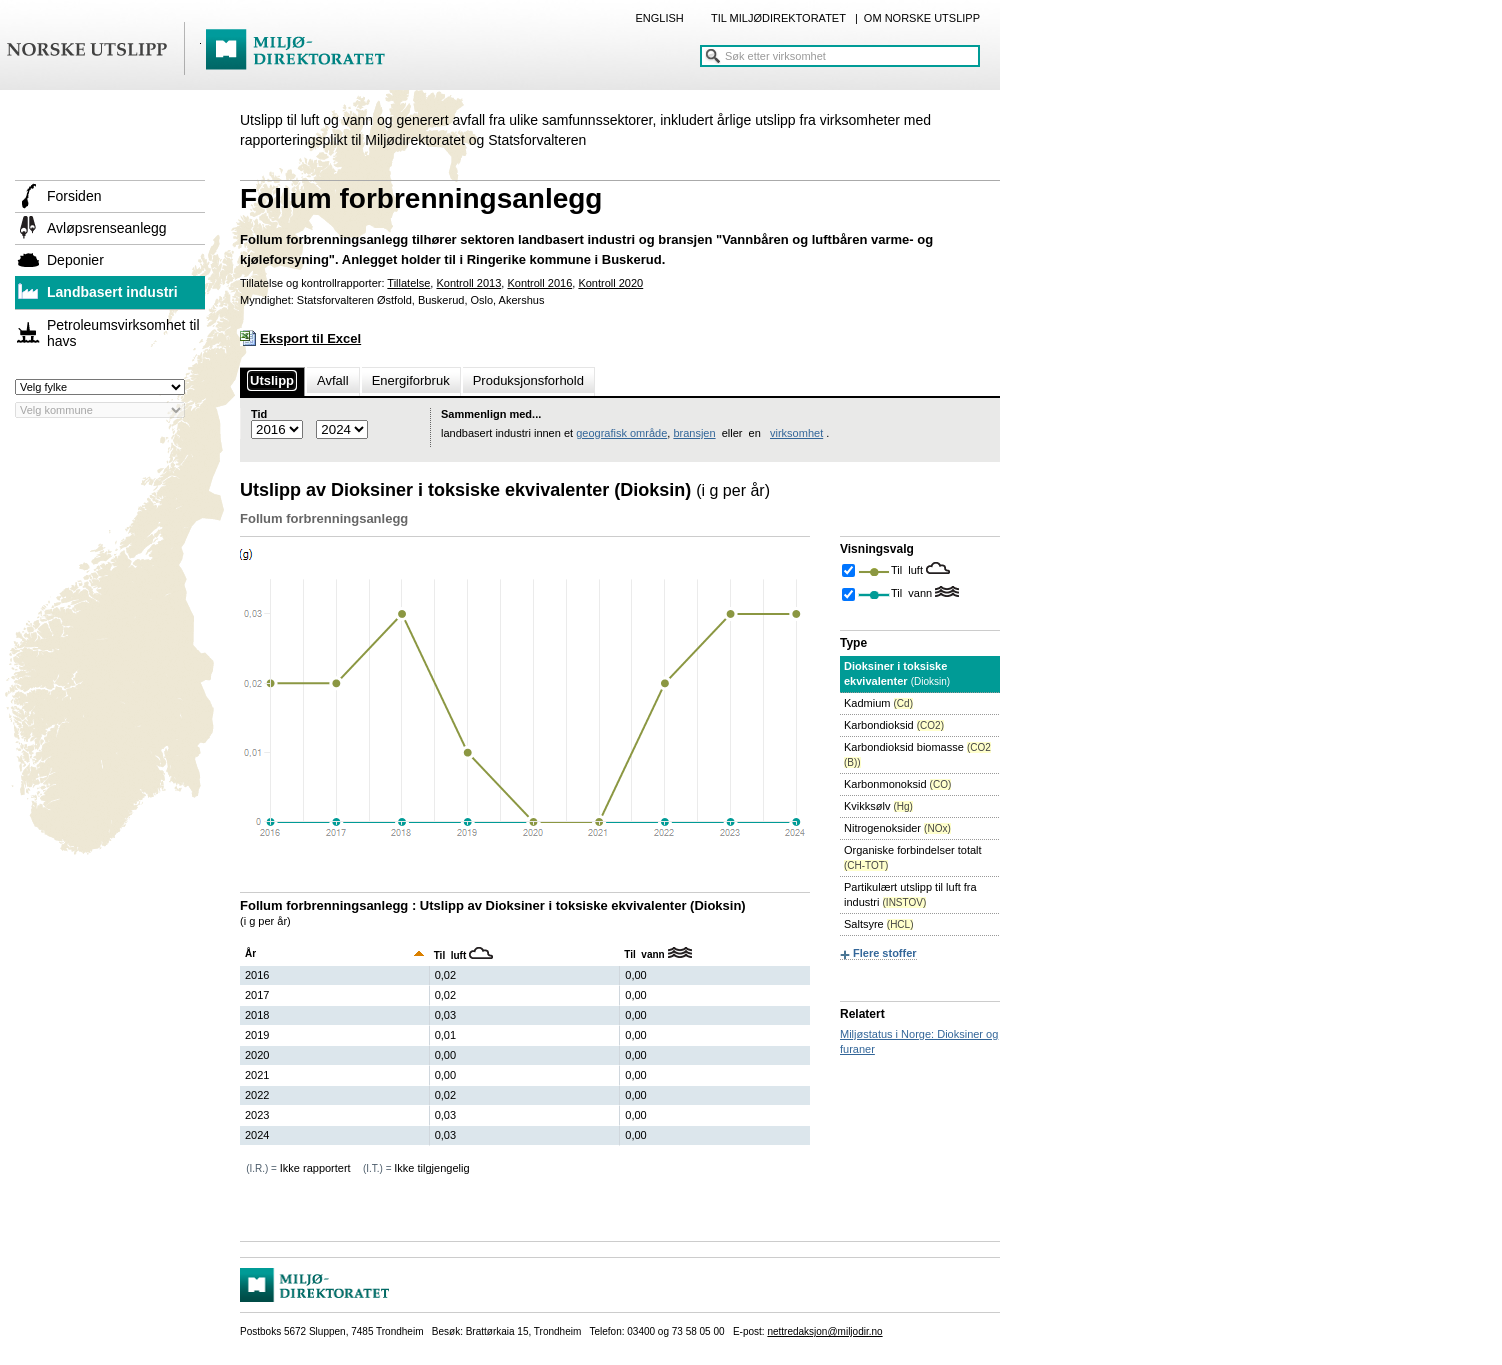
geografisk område (621, 433)
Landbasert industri (112, 292)
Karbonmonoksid (897, 784)
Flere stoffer (885, 953)
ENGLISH (659, 18)
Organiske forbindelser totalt (913, 857)
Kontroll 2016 (539, 283)
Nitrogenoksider (897, 828)
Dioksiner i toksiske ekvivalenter (897, 673)
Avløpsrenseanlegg (107, 228)
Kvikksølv (878, 806)
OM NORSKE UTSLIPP (922, 18)
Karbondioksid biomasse (917, 754)
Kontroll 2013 (468, 283)
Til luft (908, 570)
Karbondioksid (894, 725)
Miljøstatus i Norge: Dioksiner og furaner (919, 1041)
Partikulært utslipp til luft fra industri (910, 894)
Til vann (913, 593)
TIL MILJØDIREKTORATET (778, 18)
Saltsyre (878, 924)
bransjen (694, 433)
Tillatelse (408, 283)
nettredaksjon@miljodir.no (824, 1331)
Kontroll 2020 (610, 283)
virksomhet (796, 433)
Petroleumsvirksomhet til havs (123, 333)
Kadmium (878, 703)
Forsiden (74, 196)
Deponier (75, 260)
